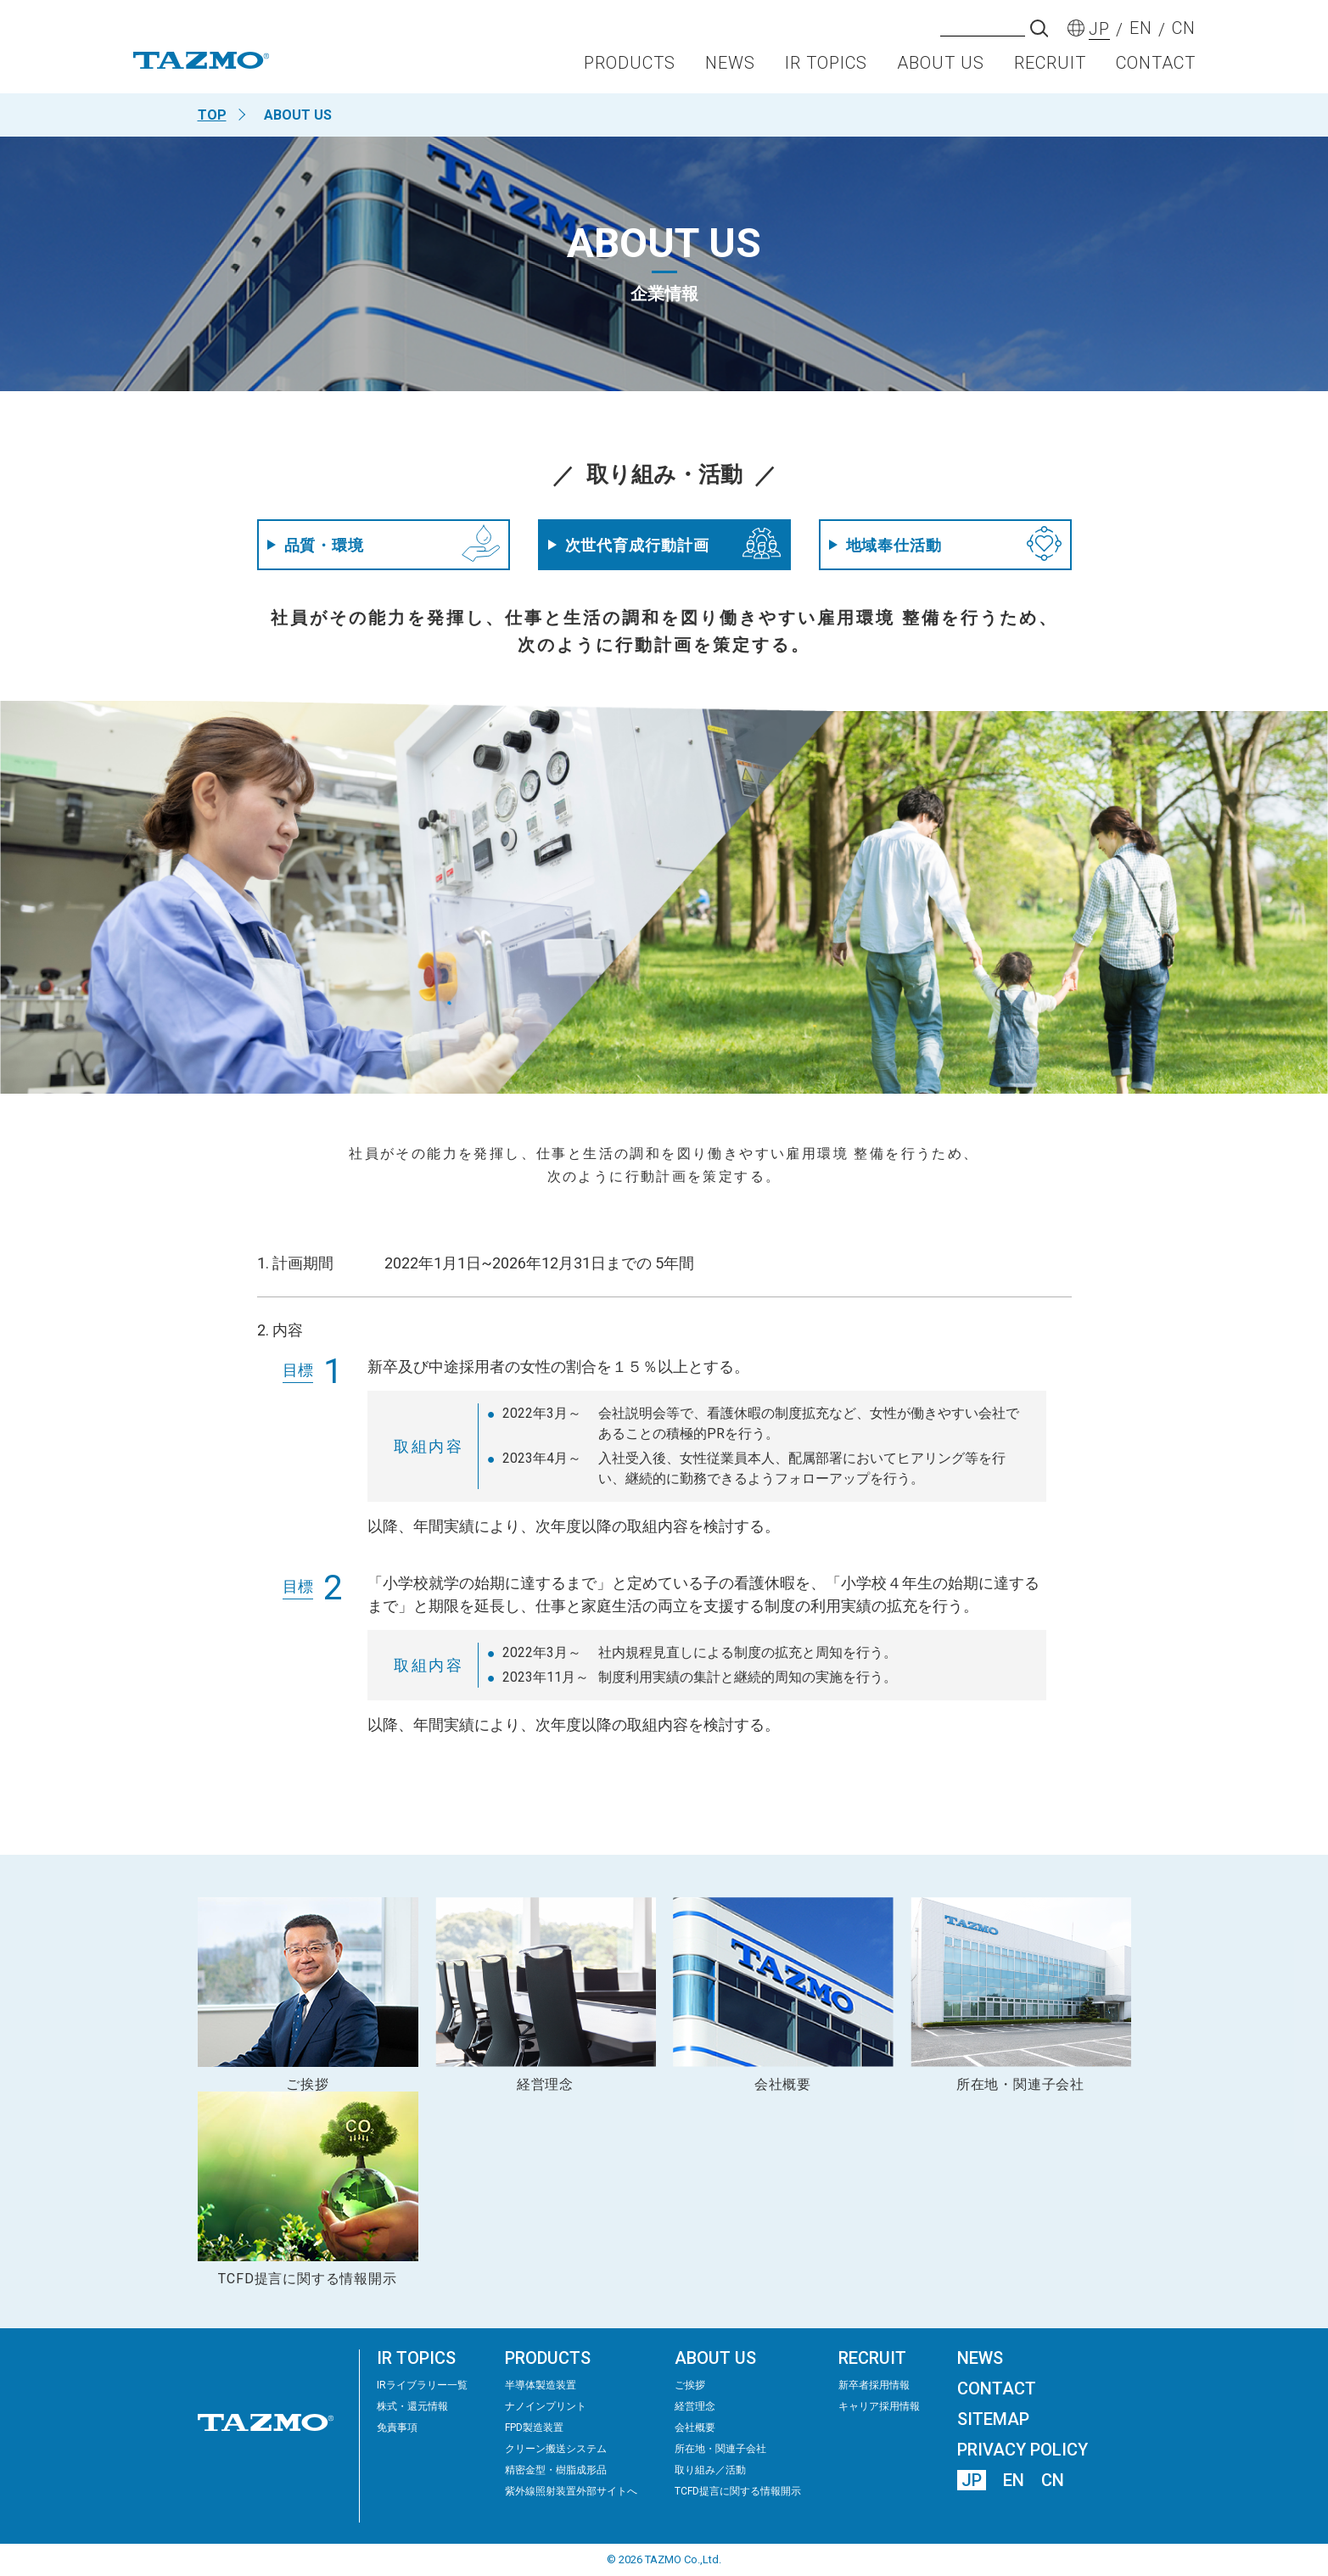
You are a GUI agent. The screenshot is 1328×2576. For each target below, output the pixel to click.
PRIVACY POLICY (1022, 2449)
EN (1013, 2480)
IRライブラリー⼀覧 (422, 2385)
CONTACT (1156, 64)
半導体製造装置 (540, 2385)
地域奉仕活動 (945, 544)
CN (1052, 2480)
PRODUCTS (629, 64)
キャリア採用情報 (879, 2406)
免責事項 (397, 2427)
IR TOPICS (826, 64)
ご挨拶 (690, 2385)
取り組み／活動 (710, 2470)
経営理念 (695, 2406)
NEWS (730, 64)
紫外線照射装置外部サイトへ (571, 2491)
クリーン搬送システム (556, 2449)
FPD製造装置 (534, 2427)
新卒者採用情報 (874, 2385)
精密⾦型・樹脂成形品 (556, 2470)
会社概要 (695, 2427)
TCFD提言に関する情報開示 (738, 2491)
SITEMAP (993, 2419)
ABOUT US (940, 64)
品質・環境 (383, 544)
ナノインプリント (545, 2406)
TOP (212, 115)
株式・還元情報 (412, 2406)
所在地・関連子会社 (720, 2449)
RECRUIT (1050, 64)
